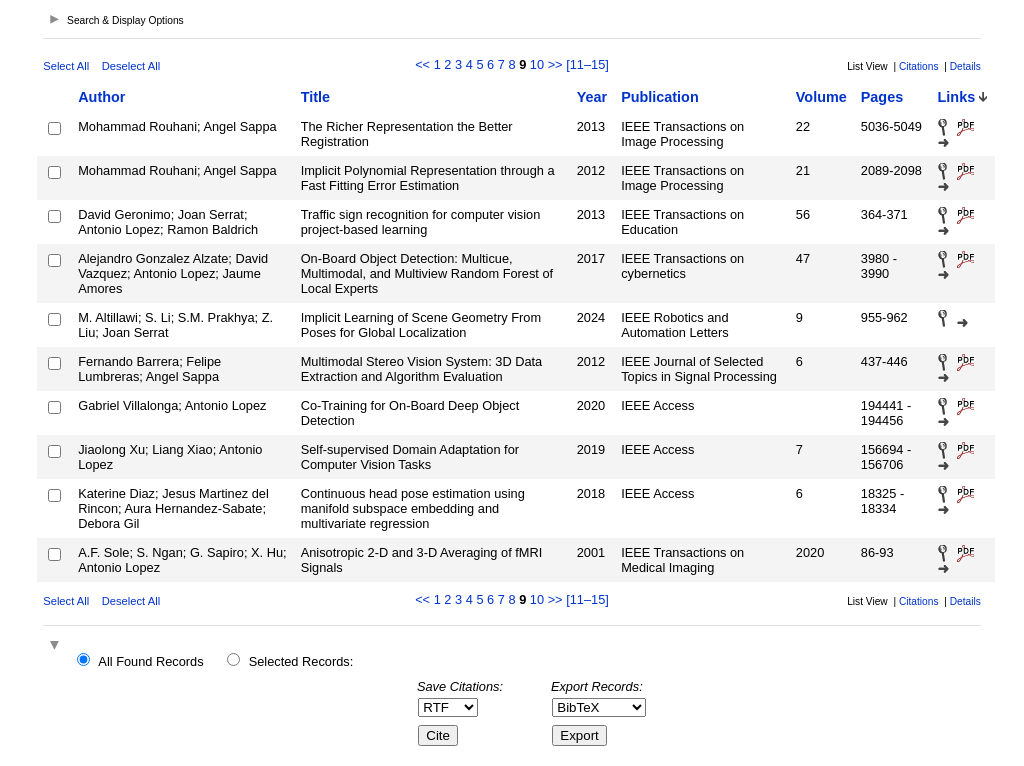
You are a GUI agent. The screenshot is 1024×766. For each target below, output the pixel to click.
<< (422, 64)
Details (965, 66)
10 (537, 64)
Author (101, 97)
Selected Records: (301, 661)
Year (592, 97)
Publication (660, 97)
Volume (821, 97)
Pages (882, 97)
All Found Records (150, 661)
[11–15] (587, 64)
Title (315, 97)
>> (555, 64)
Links (957, 97)
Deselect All (131, 66)
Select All (66, 66)
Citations (919, 66)
